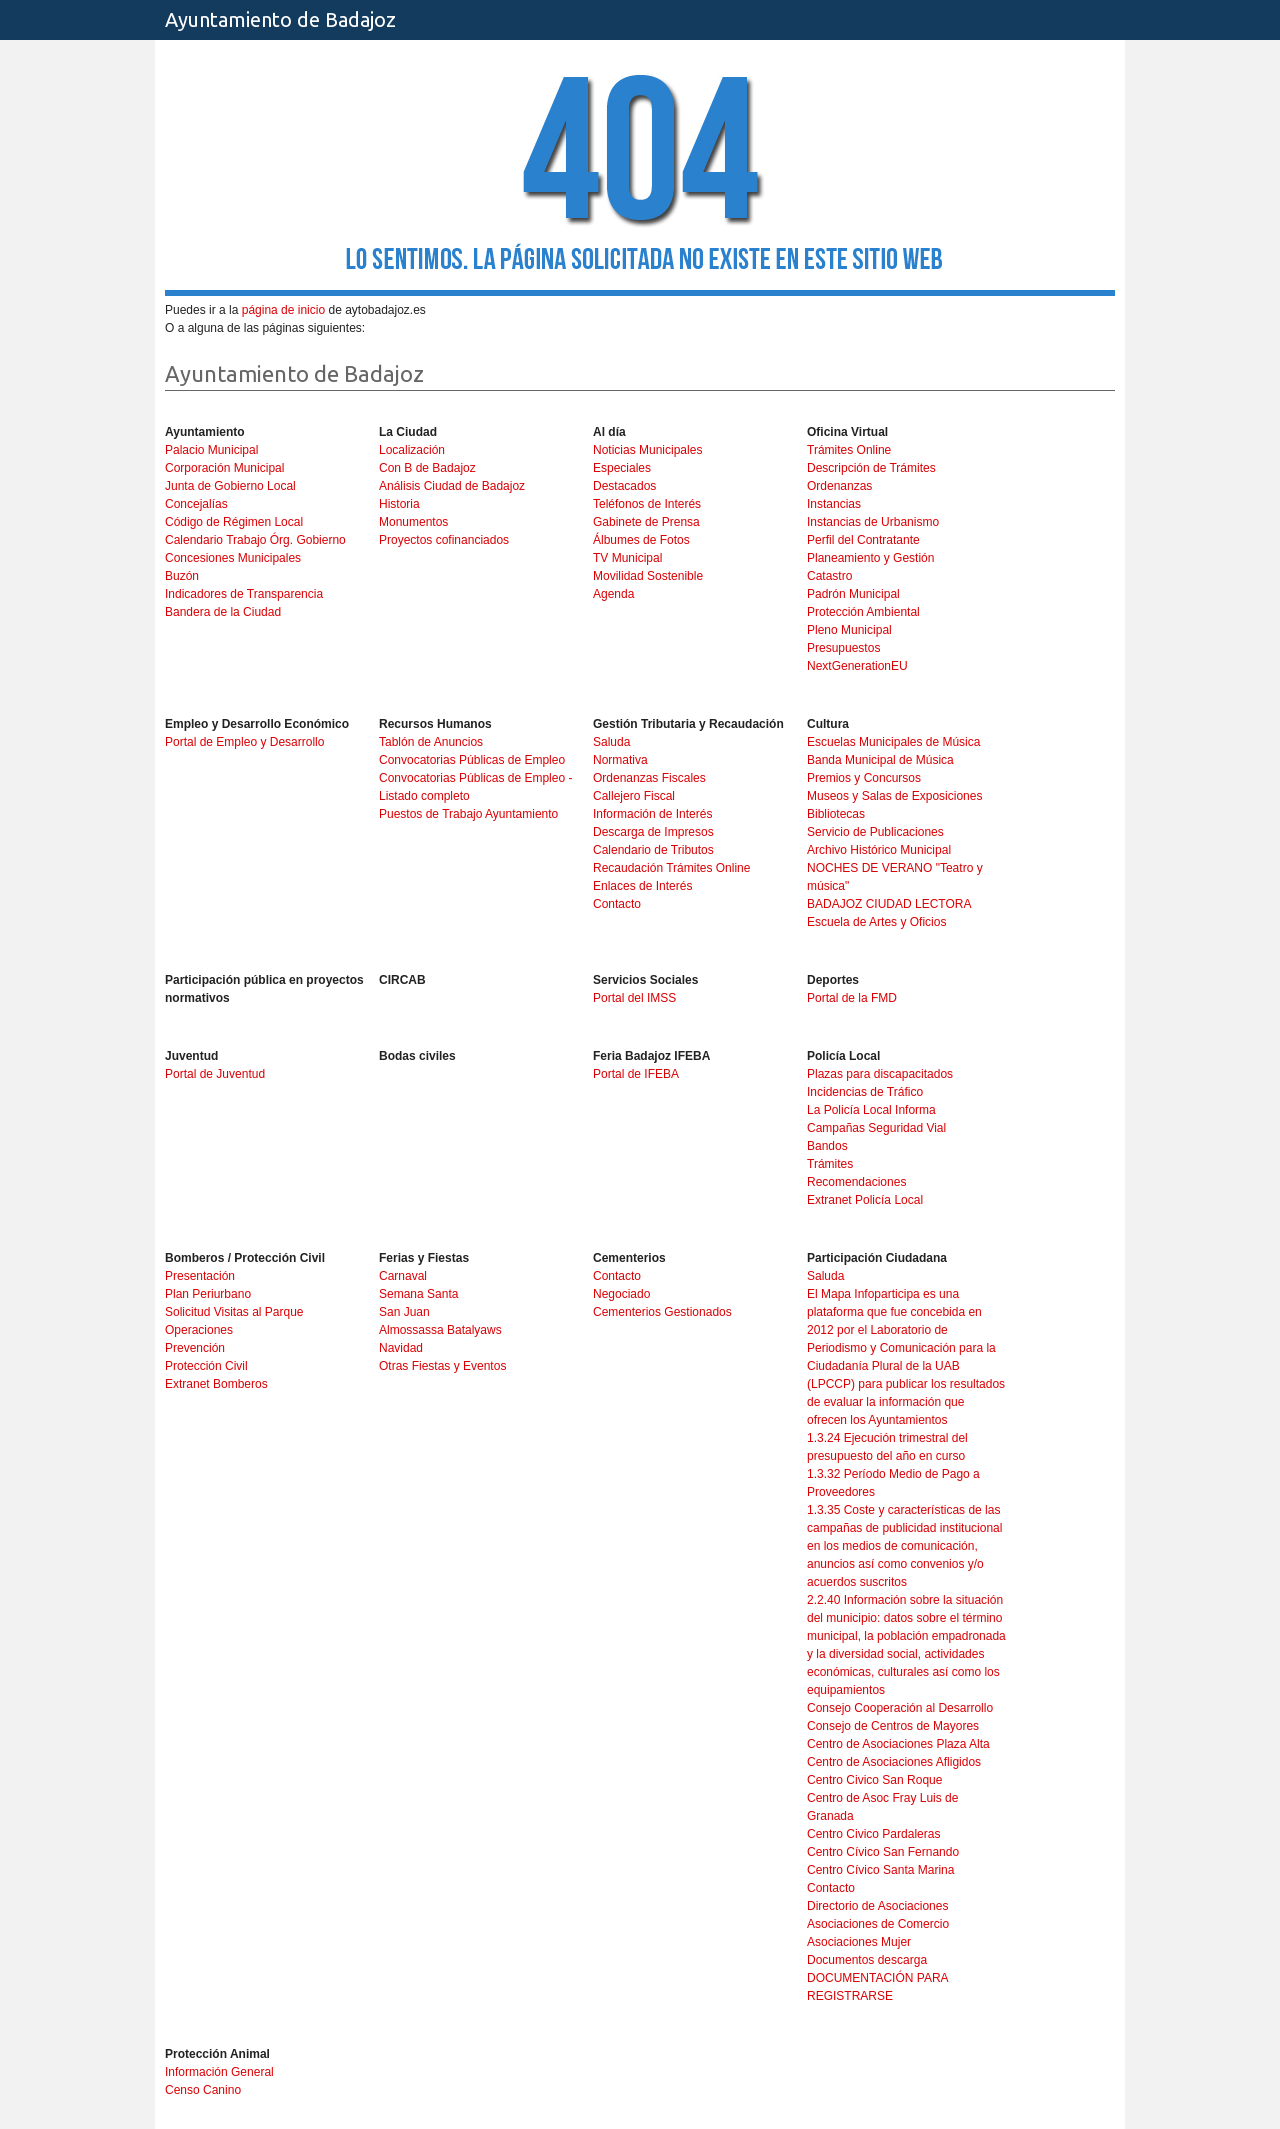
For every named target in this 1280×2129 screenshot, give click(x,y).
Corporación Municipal (224, 468)
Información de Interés (652, 814)
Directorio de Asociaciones (877, 1906)
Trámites (830, 1164)
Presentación (200, 1276)
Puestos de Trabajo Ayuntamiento (468, 814)
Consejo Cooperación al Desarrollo (900, 1708)
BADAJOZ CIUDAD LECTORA (889, 904)
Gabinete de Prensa (646, 522)
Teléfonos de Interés (647, 504)
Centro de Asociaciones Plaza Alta (898, 1744)
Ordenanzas (839, 486)
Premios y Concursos (864, 778)
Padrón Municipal (853, 594)
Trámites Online (849, 450)
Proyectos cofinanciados (444, 540)
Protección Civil (206, 1366)
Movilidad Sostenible (648, 576)
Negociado (621, 1294)
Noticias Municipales (647, 450)
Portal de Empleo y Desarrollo (244, 742)
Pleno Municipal (849, 630)
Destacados (624, 486)
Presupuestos (843, 648)
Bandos (827, 1146)
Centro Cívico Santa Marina (880, 1870)
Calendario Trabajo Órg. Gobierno (255, 540)
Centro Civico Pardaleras (873, 1834)
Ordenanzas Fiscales (649, 778)
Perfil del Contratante (863, 540)
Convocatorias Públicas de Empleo (472, 760)
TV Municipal (627, 558)
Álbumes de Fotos (641, 540)
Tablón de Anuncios (431, 742)
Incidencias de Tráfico (865, 1092)
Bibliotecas (836, 814)
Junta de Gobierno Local (230, 486)
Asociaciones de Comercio (878, 1924)
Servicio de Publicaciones (875, 832)
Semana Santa (418, 1294)
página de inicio (283, 310)
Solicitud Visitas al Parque (234, 1312)
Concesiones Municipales (233, 558)
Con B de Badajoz (427, 468)
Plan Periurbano (208, 1294)
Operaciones (199, 1330)
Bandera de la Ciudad (223, 612)
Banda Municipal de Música (880, 760)
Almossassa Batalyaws (440, 1330)
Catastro (829, 576)
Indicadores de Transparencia (244, 594)
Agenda (613, 594)
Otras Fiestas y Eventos (442, 1366)
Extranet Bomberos (216, 1384)
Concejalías (196, 504)
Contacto (617, 904)
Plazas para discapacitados (880, 1074)
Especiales (622, 468)
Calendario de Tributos (653, 850)
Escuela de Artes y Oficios (876, 922)
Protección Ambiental (863, 612)
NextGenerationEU (857, 666)
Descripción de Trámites (871, 468)
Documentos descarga (867, 1960)
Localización (412, 450)
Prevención (195, 1348)
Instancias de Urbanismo (873, 522)
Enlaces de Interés (642, 886)
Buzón (182, 576)
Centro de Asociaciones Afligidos (894, 1762)
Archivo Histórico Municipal (879, 850)
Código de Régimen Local (234, 522)
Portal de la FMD (852, 998)
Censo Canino (203, 2090)
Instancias (834, 504)
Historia (399, 504)
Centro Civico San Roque (874, 1780)
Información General (219, 2072)
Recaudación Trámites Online (671, 868)
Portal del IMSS (634, 998)
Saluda (611, 742)
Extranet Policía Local (865, 1200)
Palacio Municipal (211, 450)
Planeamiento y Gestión (870, 558)
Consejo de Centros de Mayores (893, 1726)
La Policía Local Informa (871, 1110)
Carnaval (403, 1276)
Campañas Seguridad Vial (876, 1128)
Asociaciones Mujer (859, 1942)
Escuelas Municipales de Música (893, 742)
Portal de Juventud (215, 1074)
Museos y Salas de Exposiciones (894, 796)
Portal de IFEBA (636, 1074)
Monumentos (413, 522)
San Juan (404, 1312)
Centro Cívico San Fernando (883, 1852)
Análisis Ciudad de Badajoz (452, 486)
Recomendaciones (856, 1182)
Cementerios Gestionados (662, 1312)
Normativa (620, 760)
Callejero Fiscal (634, 796)
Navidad (401, 1348)
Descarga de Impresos (653, 832)
